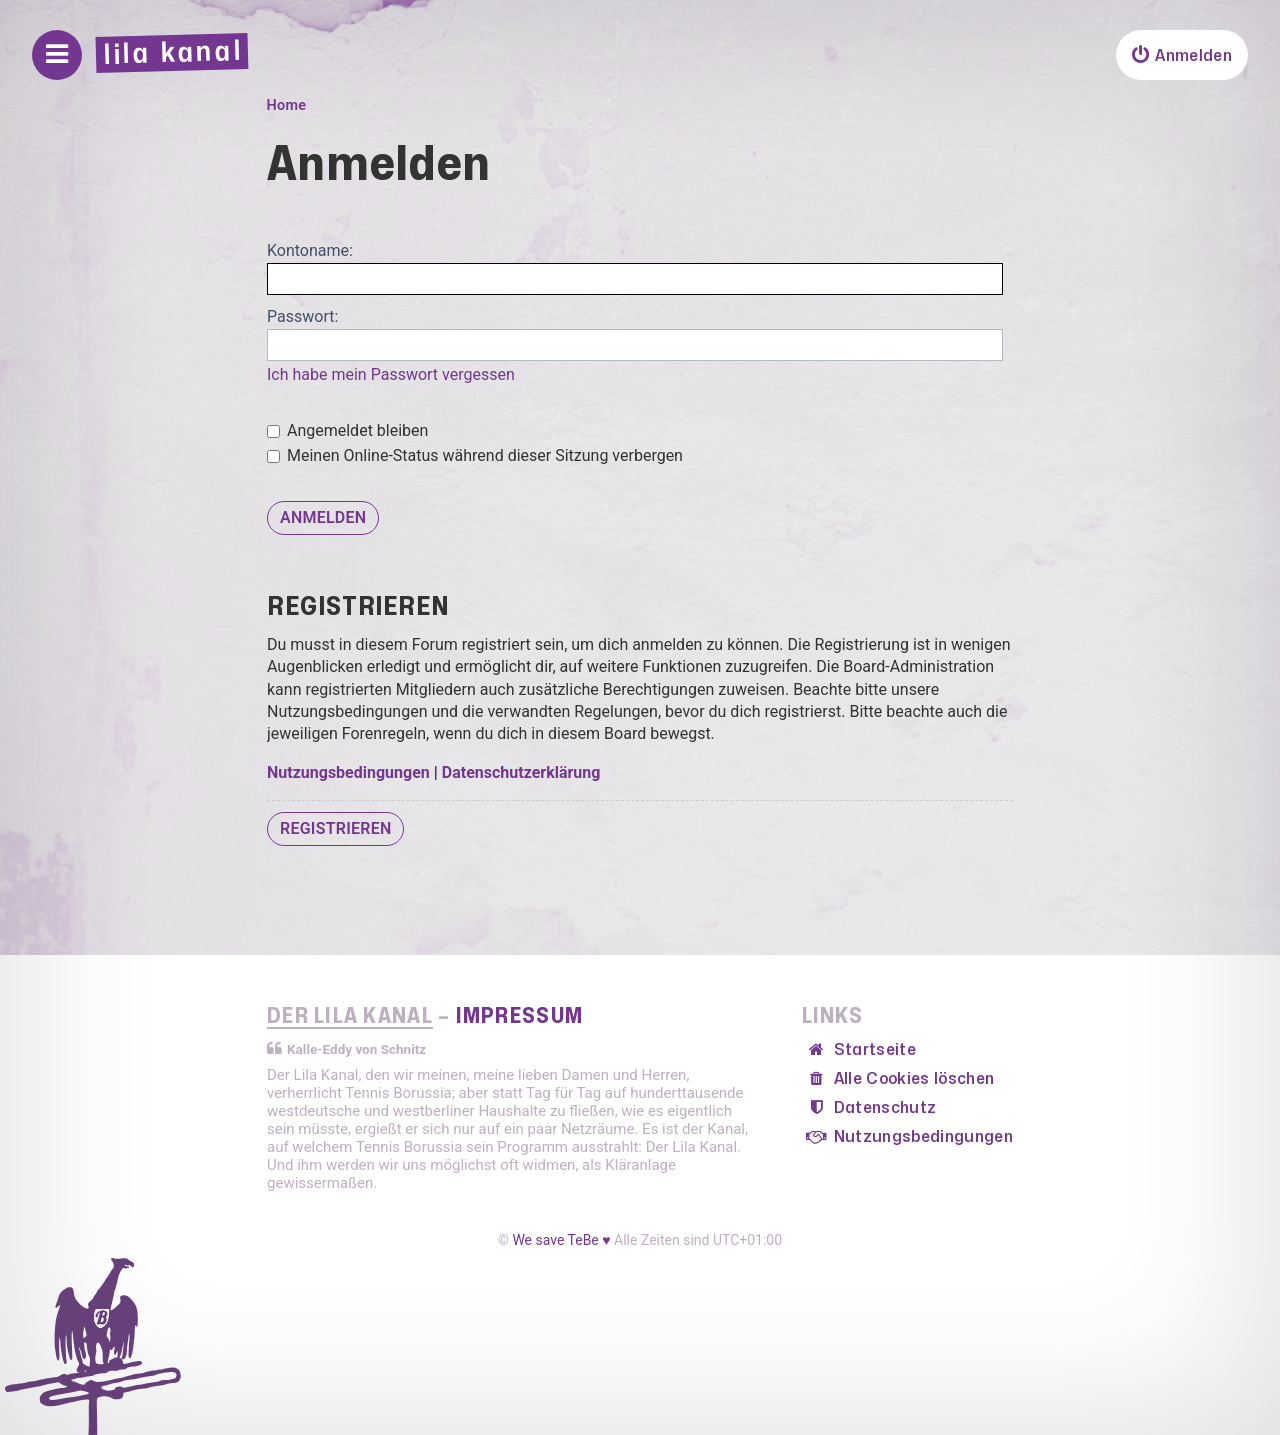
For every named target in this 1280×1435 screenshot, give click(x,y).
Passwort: (302, 316)
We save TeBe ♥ (561, 1240)
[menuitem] (1182, 55)
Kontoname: (310, 250)
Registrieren (335, 828)
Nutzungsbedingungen (348, 772)
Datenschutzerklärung (521, 772)
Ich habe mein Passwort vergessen (391, 374)
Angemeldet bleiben (347, 430)
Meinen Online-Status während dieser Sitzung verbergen (475, 455)
